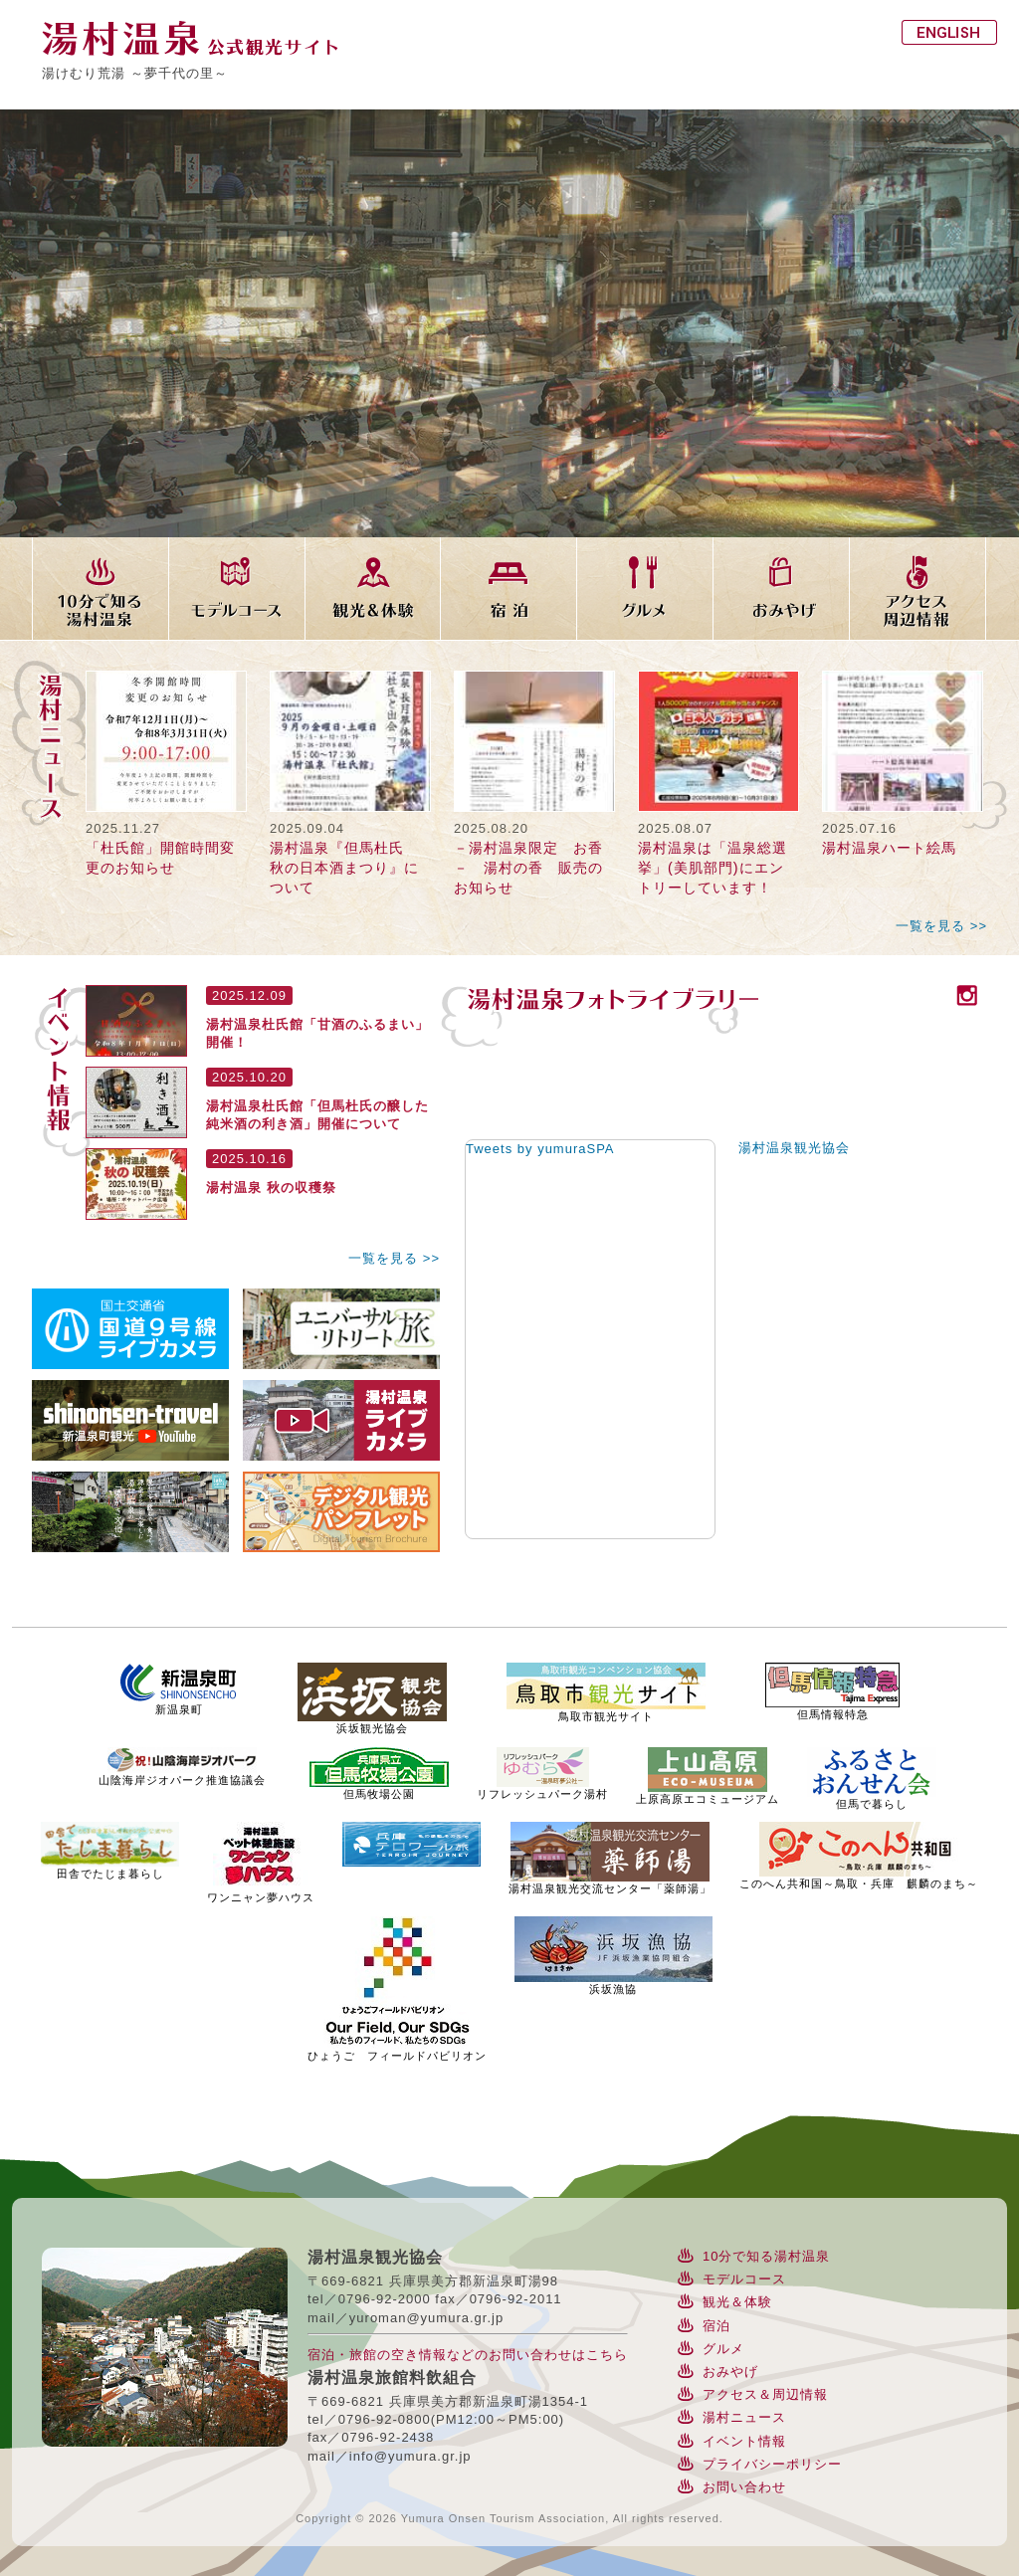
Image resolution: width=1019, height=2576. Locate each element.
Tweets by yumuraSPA (540, 1148)
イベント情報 (744, 2441)
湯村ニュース (744, 2417)
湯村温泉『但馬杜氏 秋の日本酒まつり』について (344, 867)
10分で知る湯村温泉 (766, 2256)
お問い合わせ (744, 2486)
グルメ (723, 2348)
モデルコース (744, 2279)
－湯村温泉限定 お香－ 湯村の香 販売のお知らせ (528, 867)
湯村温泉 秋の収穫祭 (271, 1187)
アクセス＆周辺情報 (765, 2394)
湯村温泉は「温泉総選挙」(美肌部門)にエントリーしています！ (712, 867)
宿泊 (716, 2325)
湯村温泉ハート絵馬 (889, 848)
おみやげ (730, 2371)
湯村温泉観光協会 (794, 1147)
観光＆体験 (737, 2301)
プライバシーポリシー (772, 2464)
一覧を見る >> (941, 925)
